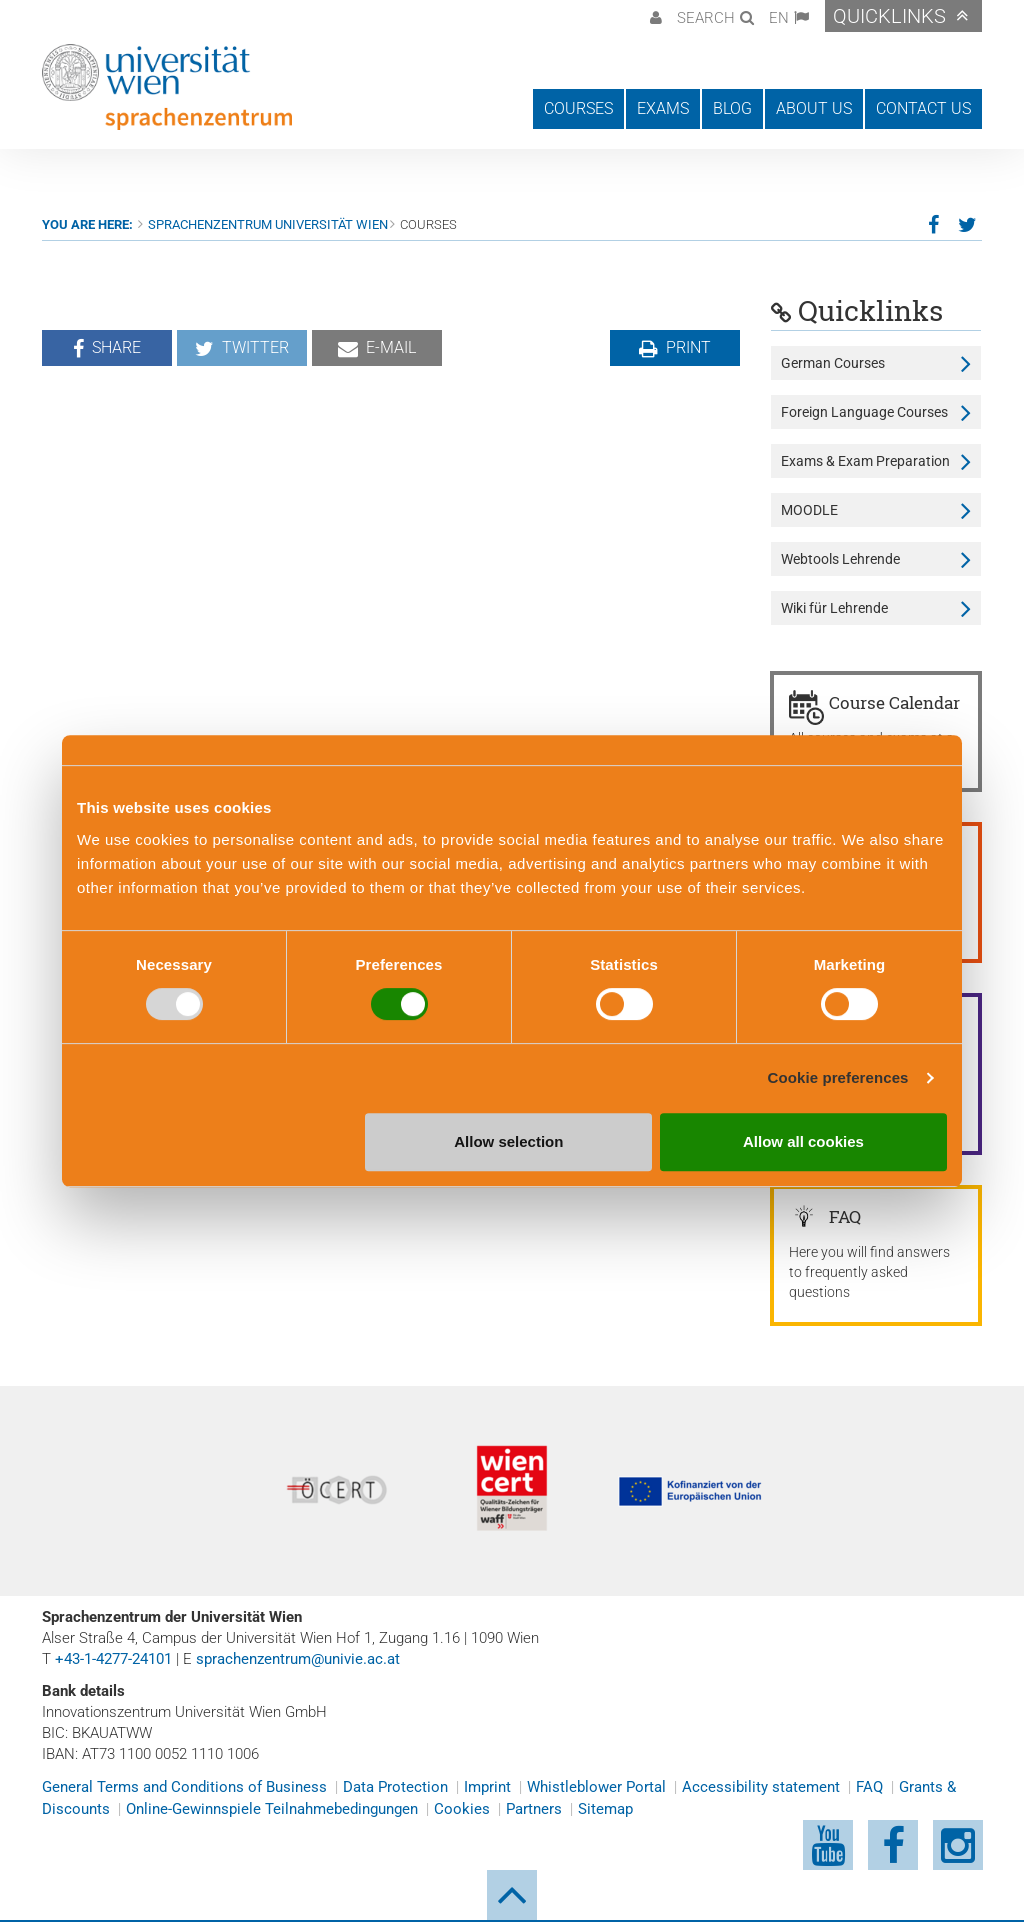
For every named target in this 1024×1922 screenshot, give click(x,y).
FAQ (869, 1787)
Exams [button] (663, 108)
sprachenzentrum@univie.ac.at (298, 1659)
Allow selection (508, 1141)
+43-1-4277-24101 (113, 1659)
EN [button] (779, 18)
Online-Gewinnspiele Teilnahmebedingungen (272, 1809)
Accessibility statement (761, 1787)
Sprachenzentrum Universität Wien (268, 224)
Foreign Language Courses (864, 412)
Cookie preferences (838, 1077)
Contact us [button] (923, 108)
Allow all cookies (803, 1141)
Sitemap (605, 1809)
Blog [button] (732, 108)
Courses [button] (578, 108)
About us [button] (814, 108)
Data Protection (395, 1787)
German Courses (833, 363)
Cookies (462, 1809)
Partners (534, 1809)
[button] (653, 16)
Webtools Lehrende (840, 559)
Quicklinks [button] (889, 16)
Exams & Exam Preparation (865, 461)
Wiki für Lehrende (834, 608)
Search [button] (706, 18)
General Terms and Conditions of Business (184, 1787)
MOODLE (809, 510)
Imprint (487, 1787)
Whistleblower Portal (596, 1787)
